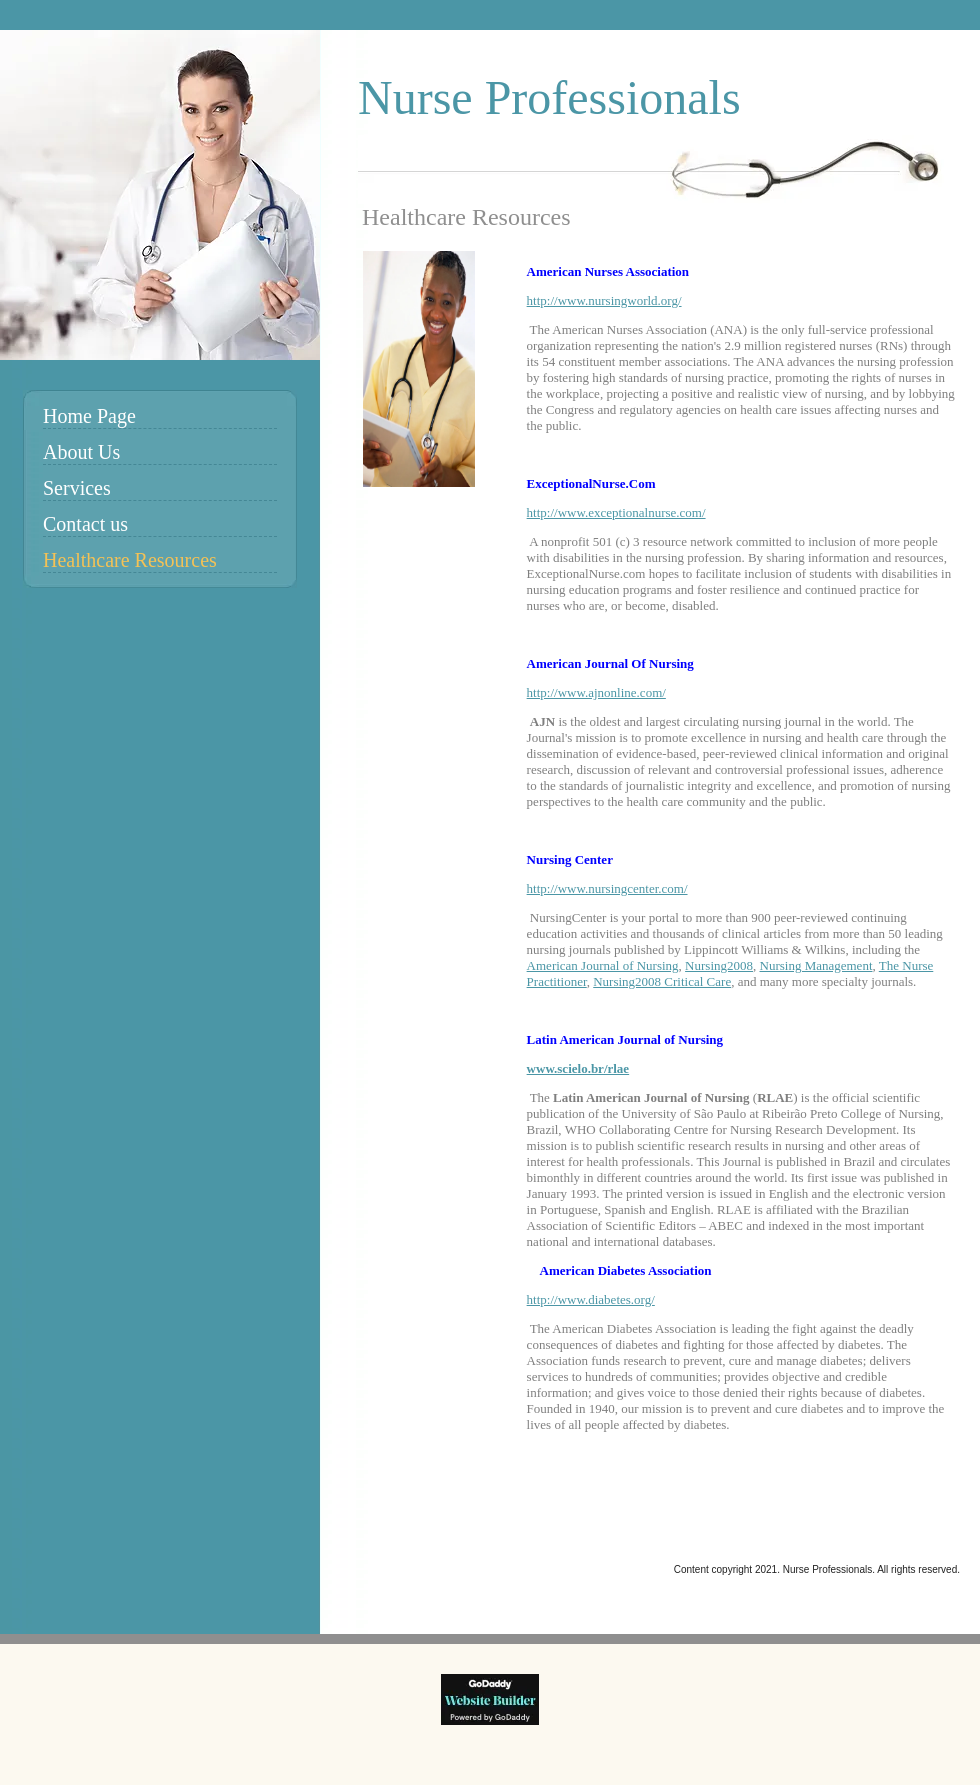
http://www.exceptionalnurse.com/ (616, 512)
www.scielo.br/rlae (578, 1068)
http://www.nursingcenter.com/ (607, 888)
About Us (81, 452)
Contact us (85, 524)
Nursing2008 (719, 965)
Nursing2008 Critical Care (662, 981)
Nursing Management (816, 965)
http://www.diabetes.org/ (591, 1299)
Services (77, 488)
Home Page (89, 416)
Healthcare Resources (130, 560)
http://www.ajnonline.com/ (596, 692)
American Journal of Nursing (603, 965)
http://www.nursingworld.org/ (604, 300)
